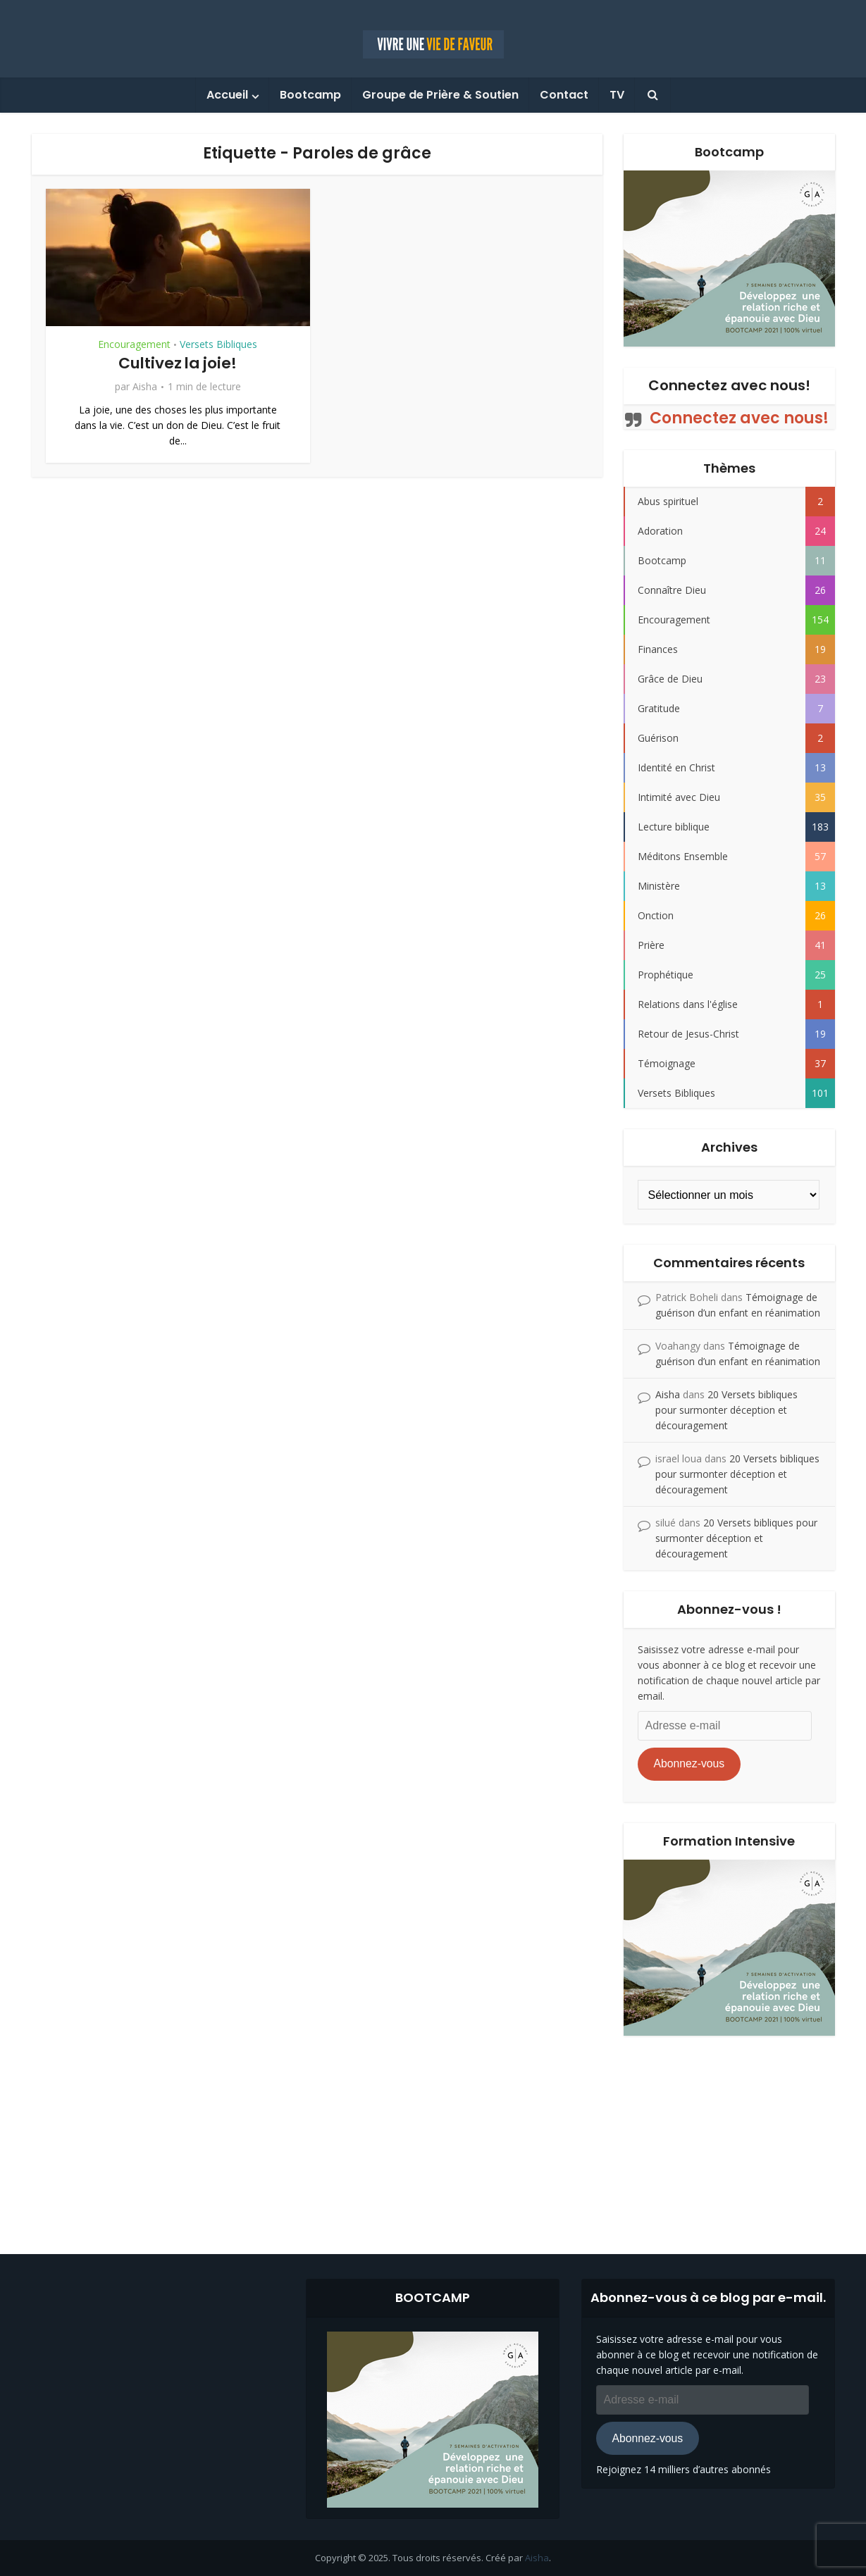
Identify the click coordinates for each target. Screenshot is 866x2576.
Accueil (227, 95)
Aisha (144, 386)
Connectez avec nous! (729, 385)
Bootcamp (310, 95)
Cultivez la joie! (178, 363)
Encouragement (134, 344)
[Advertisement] (433, 2134)
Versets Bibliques (218, 344)
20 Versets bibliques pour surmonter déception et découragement (726, 1410)
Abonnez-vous (688, 1763)
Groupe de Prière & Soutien (440, 95)
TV (617, 95)
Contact (564, 95)
